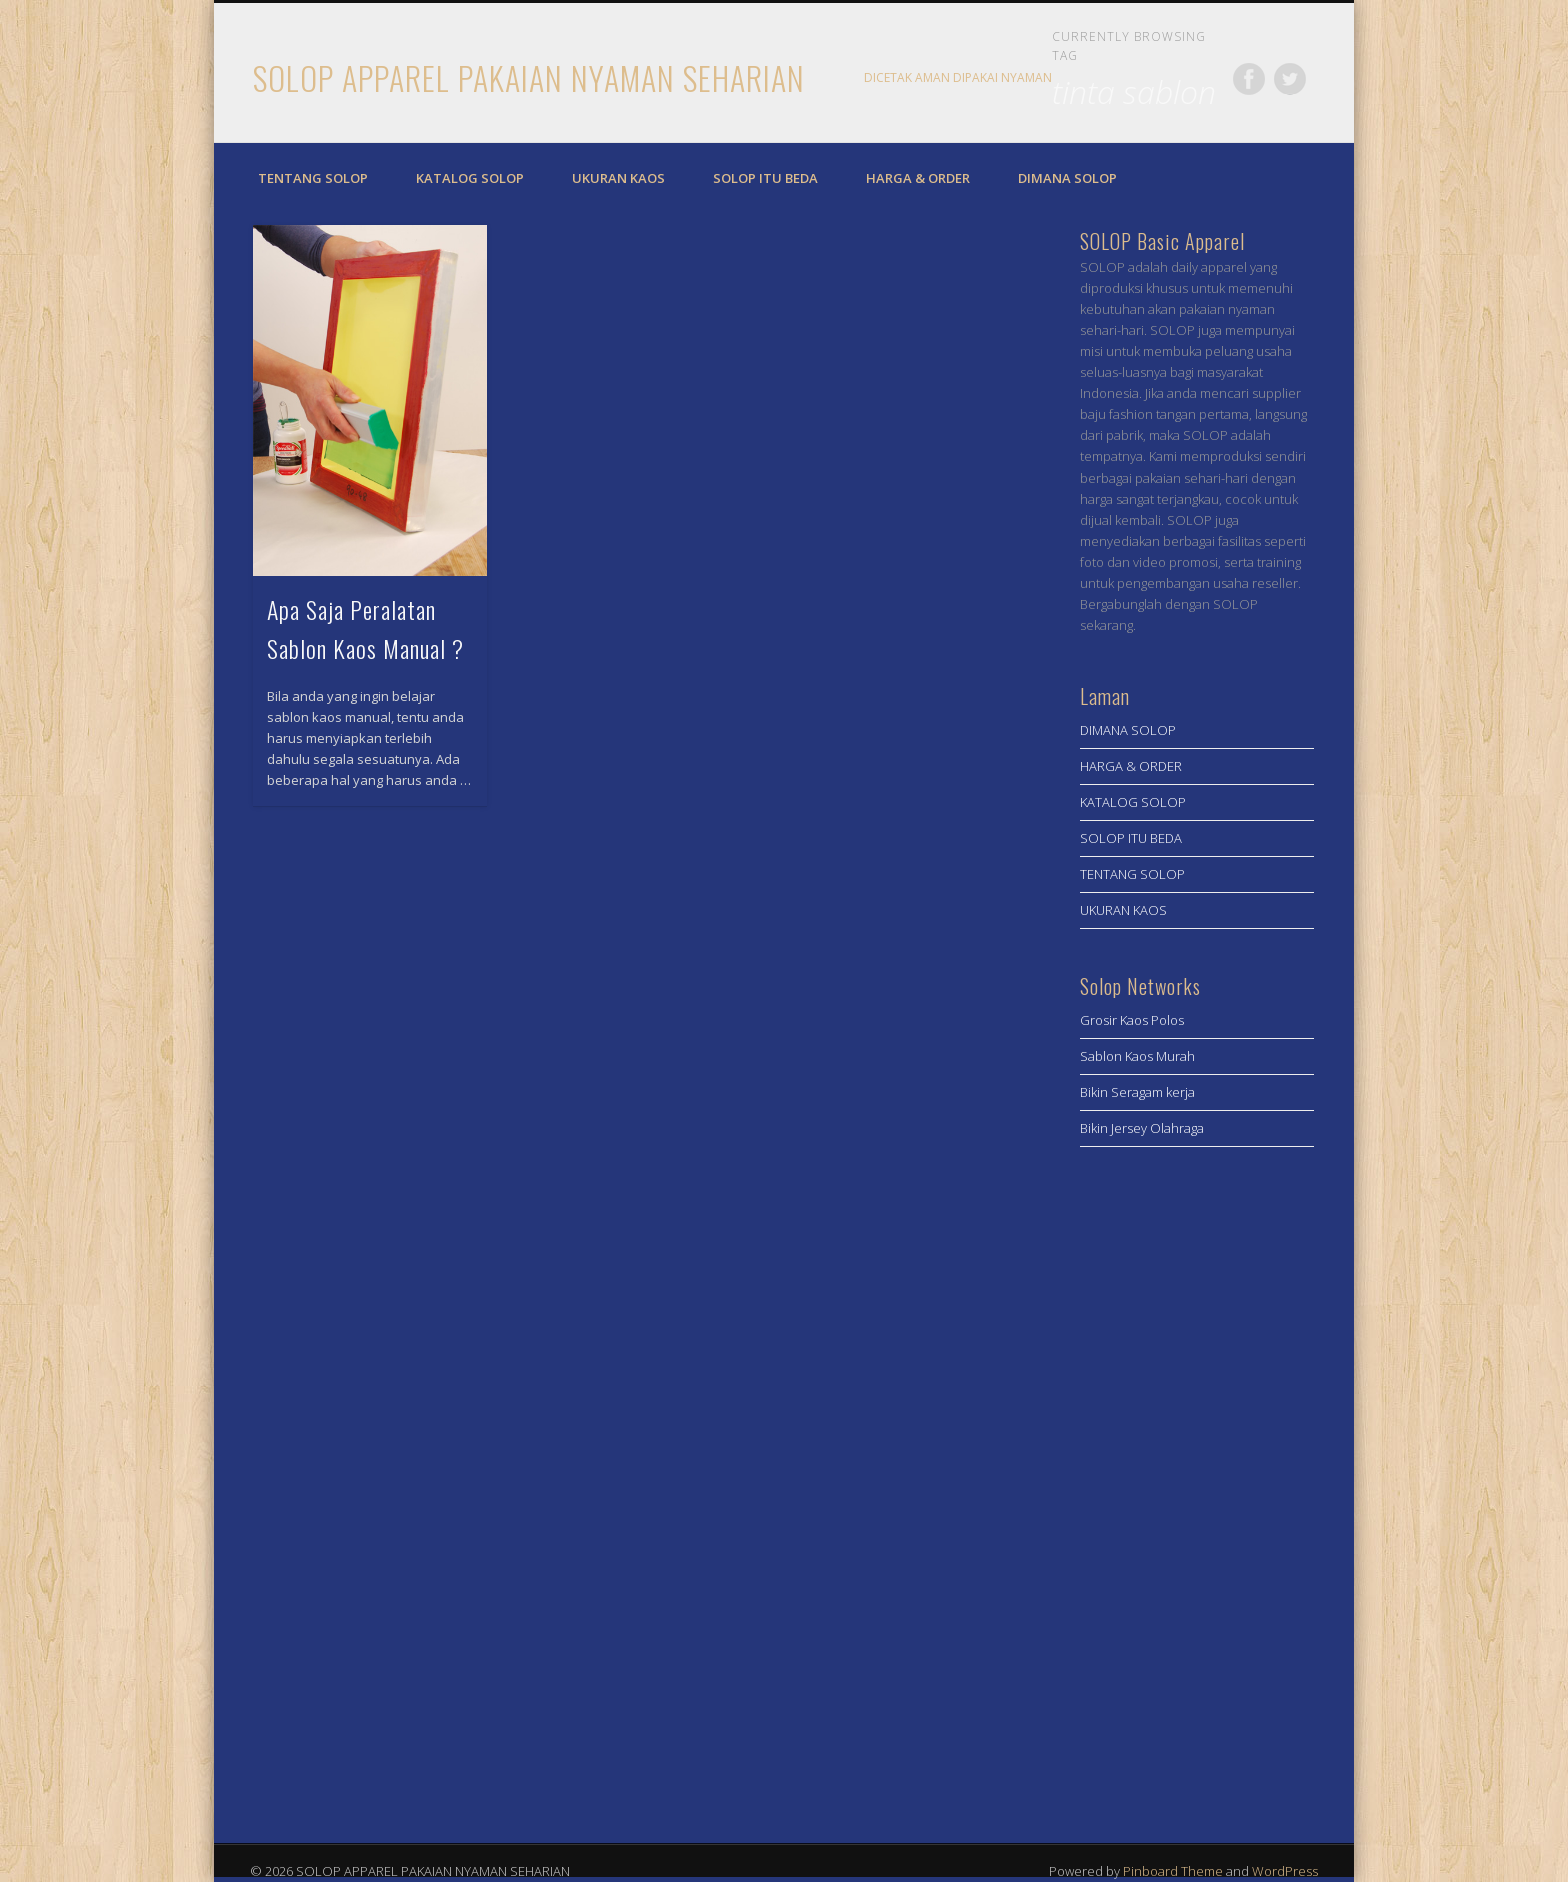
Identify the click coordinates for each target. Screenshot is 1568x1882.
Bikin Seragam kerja (1137, 1092)
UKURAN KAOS (618, 178)
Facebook (1249, 79)
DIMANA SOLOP (1067, 178)
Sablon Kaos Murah (1137, 1056)
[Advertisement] (1197, 1488)
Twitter (1290, 79)
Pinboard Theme (1173, 1871)
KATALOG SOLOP (470, 178)
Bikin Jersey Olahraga (1142, 1128)
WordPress (1285, 1871)
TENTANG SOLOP (313, 178)
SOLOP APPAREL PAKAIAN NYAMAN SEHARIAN (529, 77)
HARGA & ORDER (918, 178)
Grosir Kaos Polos (1132, 1020)
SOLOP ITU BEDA (765, 178)
